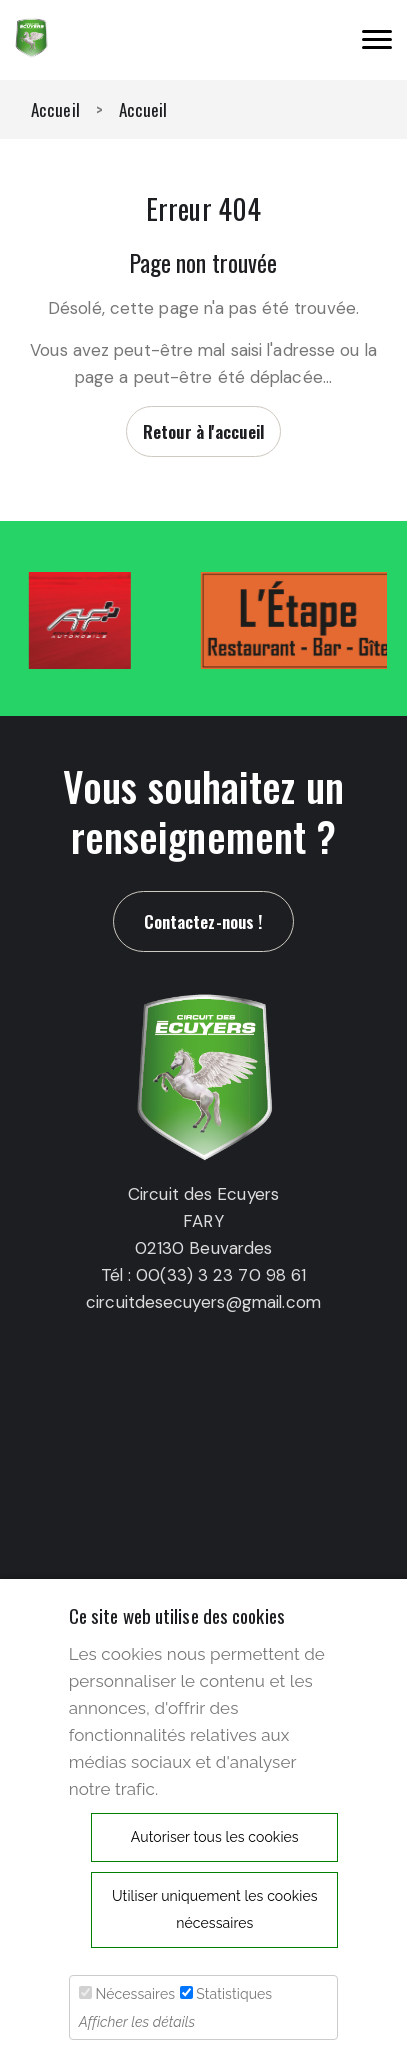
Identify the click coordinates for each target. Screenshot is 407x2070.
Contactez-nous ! (204, 921)
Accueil (55, 109)
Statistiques (234, 1994)
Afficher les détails (137, 2022)
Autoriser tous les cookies (215, 1837)
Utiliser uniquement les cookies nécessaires (215, 1909)
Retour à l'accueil (203, 431)
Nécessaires (135, 1994)
